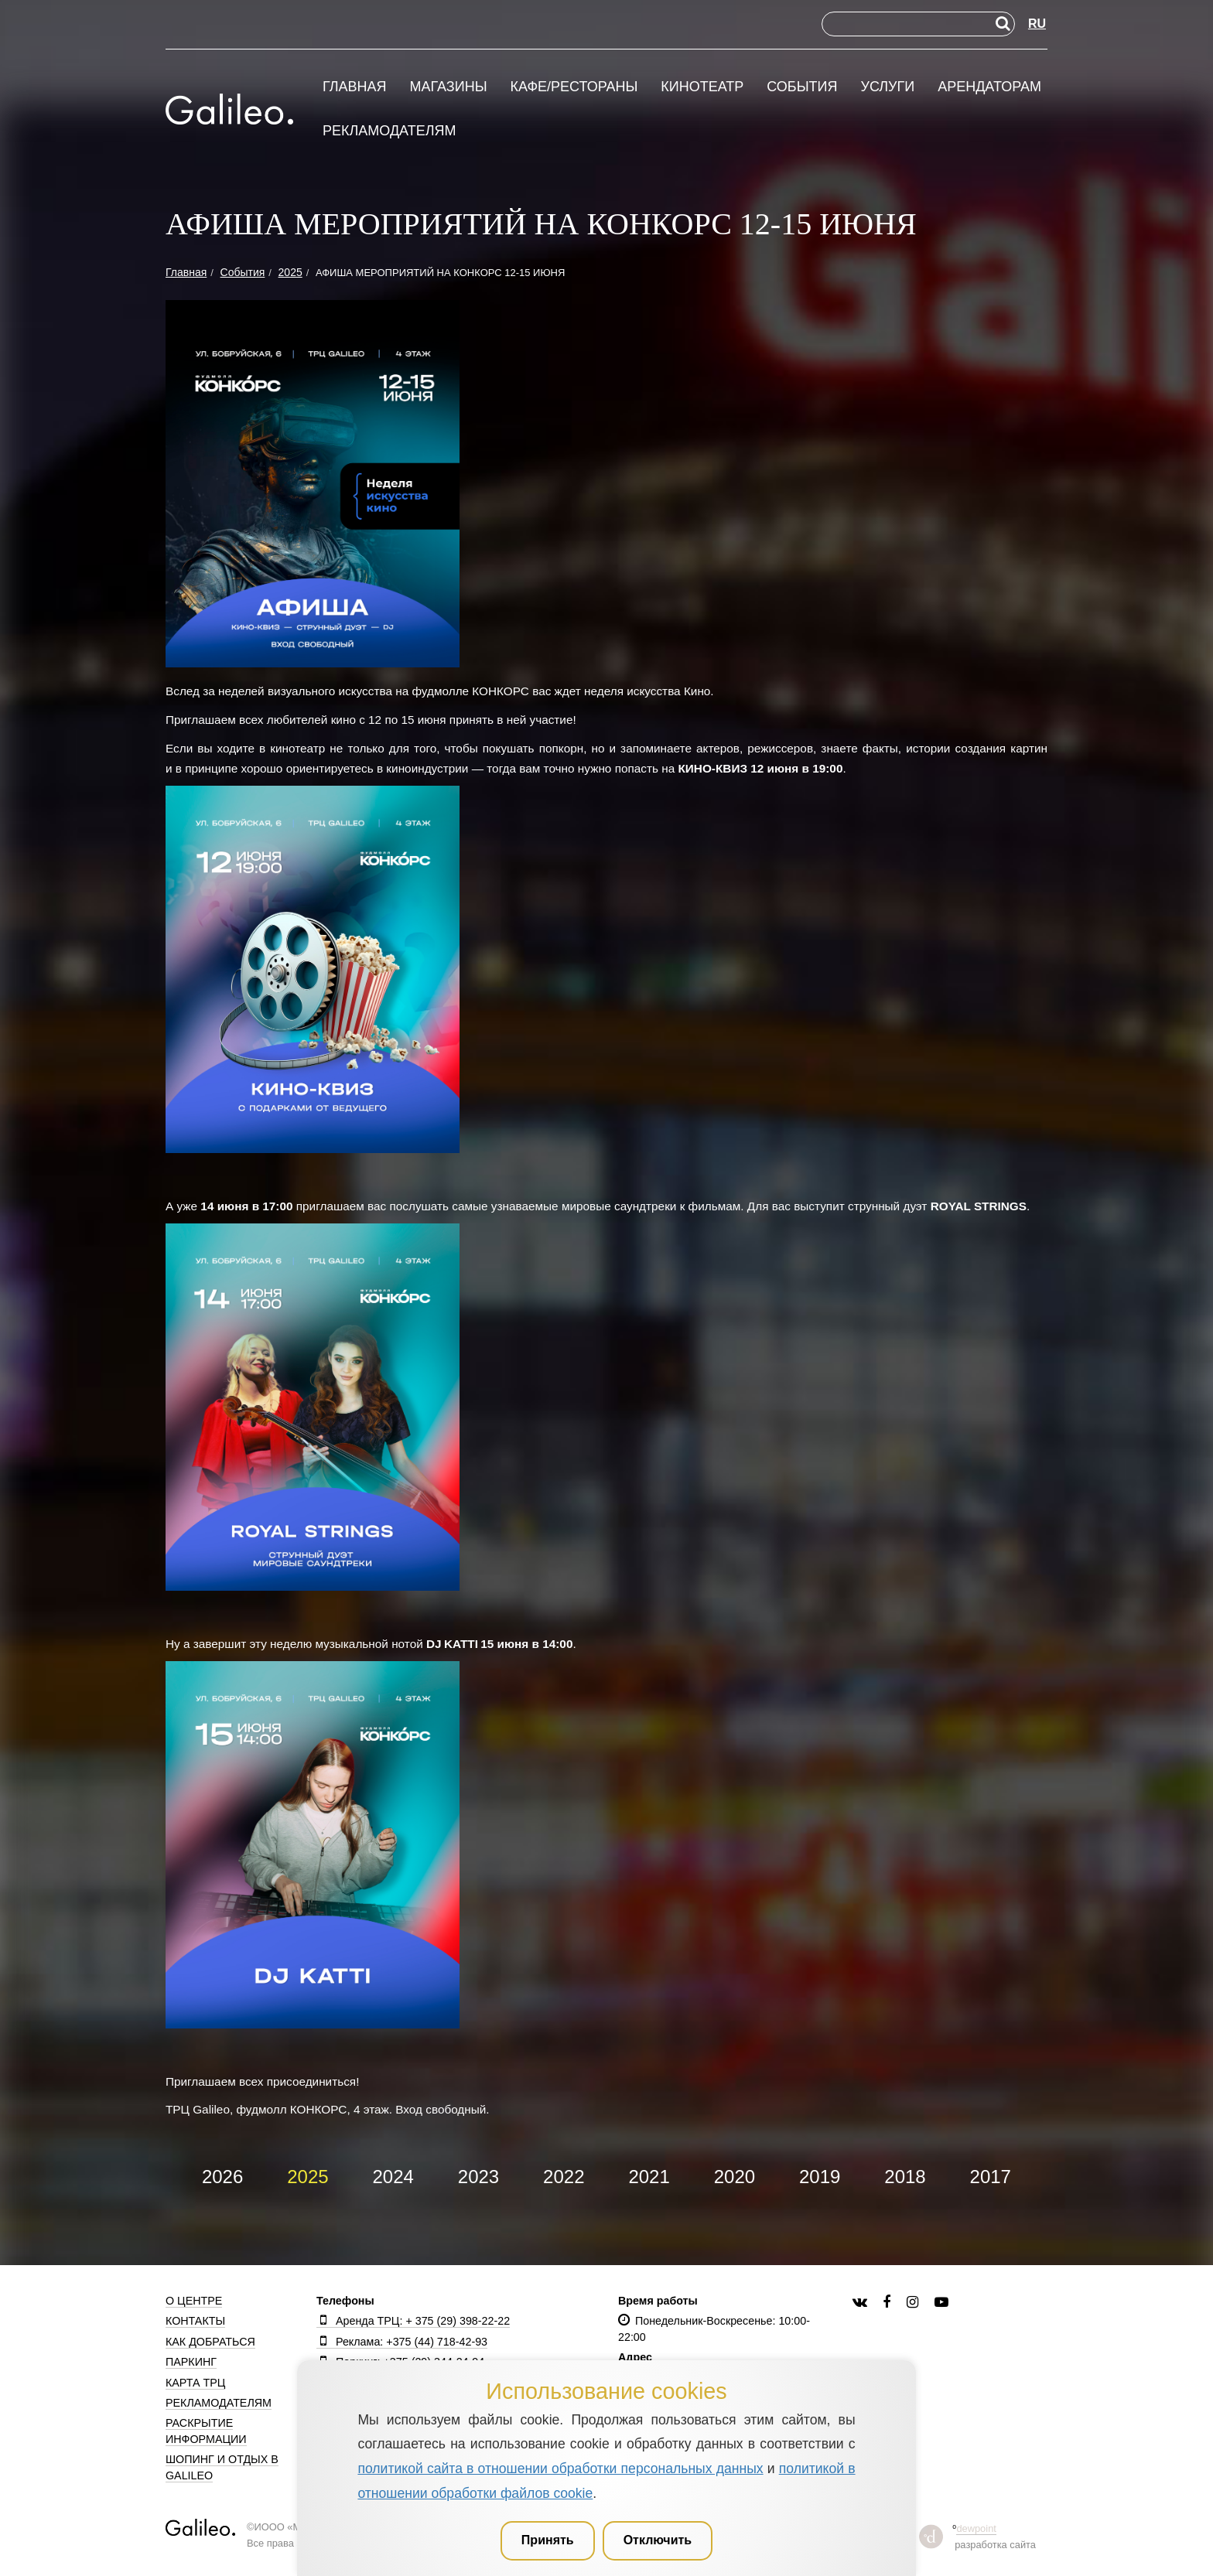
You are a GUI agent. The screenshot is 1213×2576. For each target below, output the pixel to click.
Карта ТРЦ (195, 2382)
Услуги (887, 87)
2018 (904, 2176)
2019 (819, 2176)
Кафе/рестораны (573, 87)
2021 (648, 2176)
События (802, 87)
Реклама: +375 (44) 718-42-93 (401, 2341)
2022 (563, 2176)
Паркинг (191, 2362)
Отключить (658, 2540)
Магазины (448, 87)
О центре (194, 2301)
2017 (990, 2176)
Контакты (195, 2321)
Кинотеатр (702, 87)
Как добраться (210, 2341)
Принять (547, 2540)
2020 (734, 2176)
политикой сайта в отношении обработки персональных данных (560, 2468)
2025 (307, 2176)
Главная (355, 87)
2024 (393, 2176)
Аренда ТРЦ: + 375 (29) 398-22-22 (413, 2321)
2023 (478, 2176)
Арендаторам (989, 87)
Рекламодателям (389, 131)
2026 (222, 2176)
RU (1037, 23)
